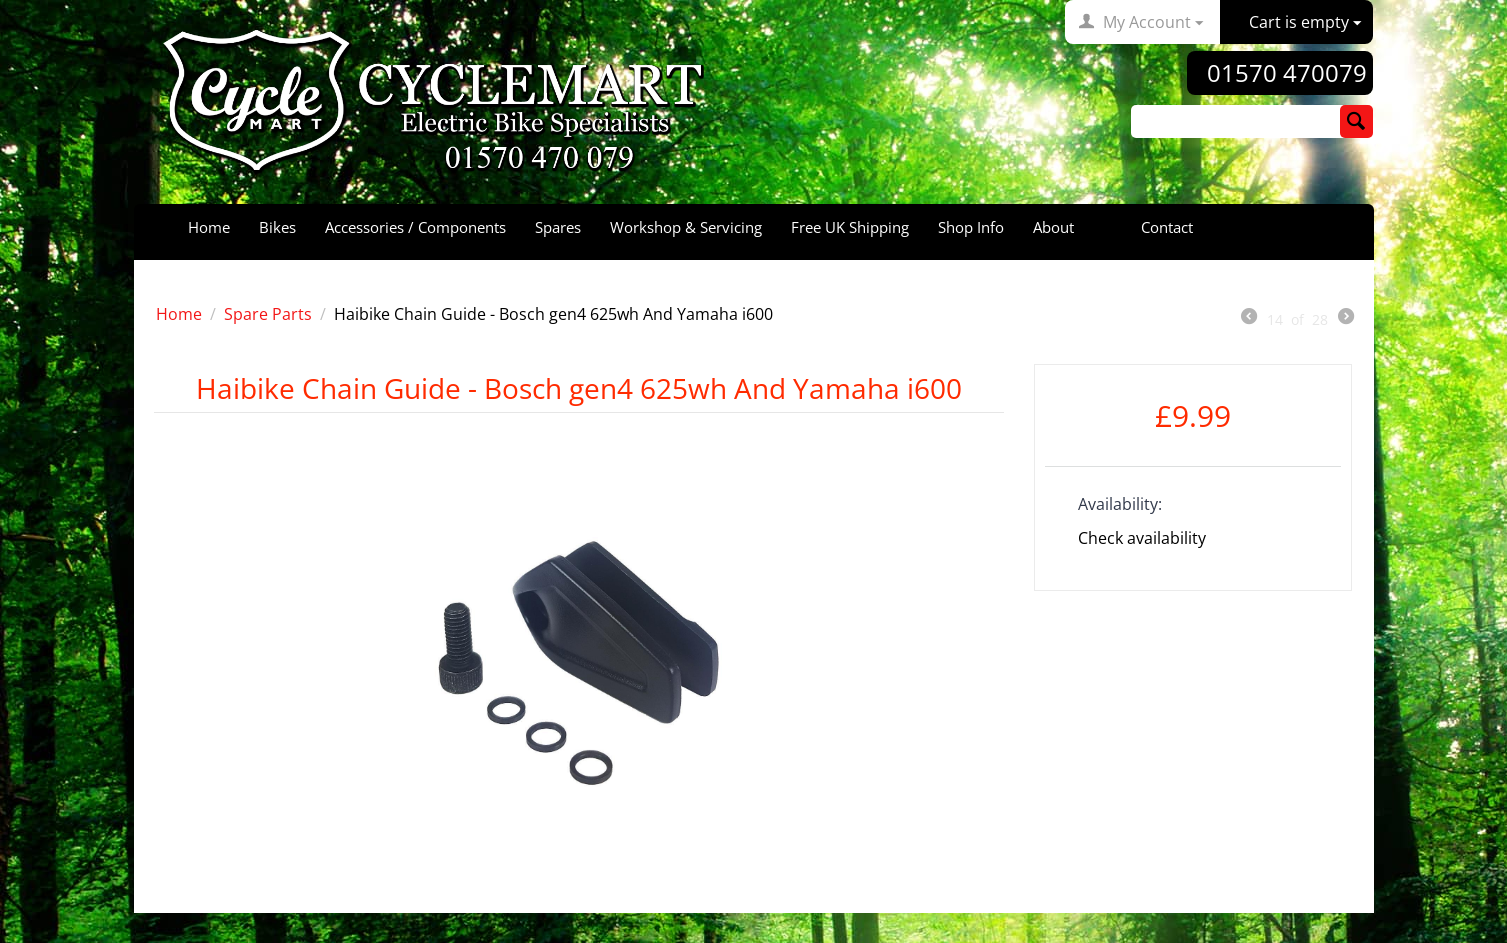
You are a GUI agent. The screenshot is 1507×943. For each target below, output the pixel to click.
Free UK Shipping (850, 227)
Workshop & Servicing (686, 227)
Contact (1167, 227)
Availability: (1120, 504)
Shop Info (971, 227)
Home (209, 227)
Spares (558, 227)
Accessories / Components (415, 227)
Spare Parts (268, 314)
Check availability (1142, 538)
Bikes (277, 227)
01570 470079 (1287, 73)
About (1053, 227)
